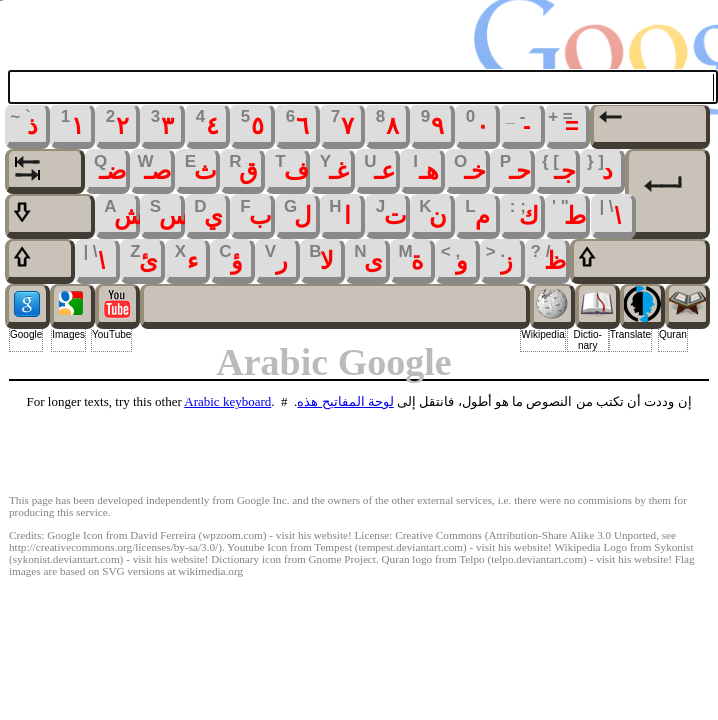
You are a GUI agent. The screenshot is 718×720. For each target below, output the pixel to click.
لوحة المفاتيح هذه (345, 401)
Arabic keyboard (227, 401)
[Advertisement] (359, 453)
